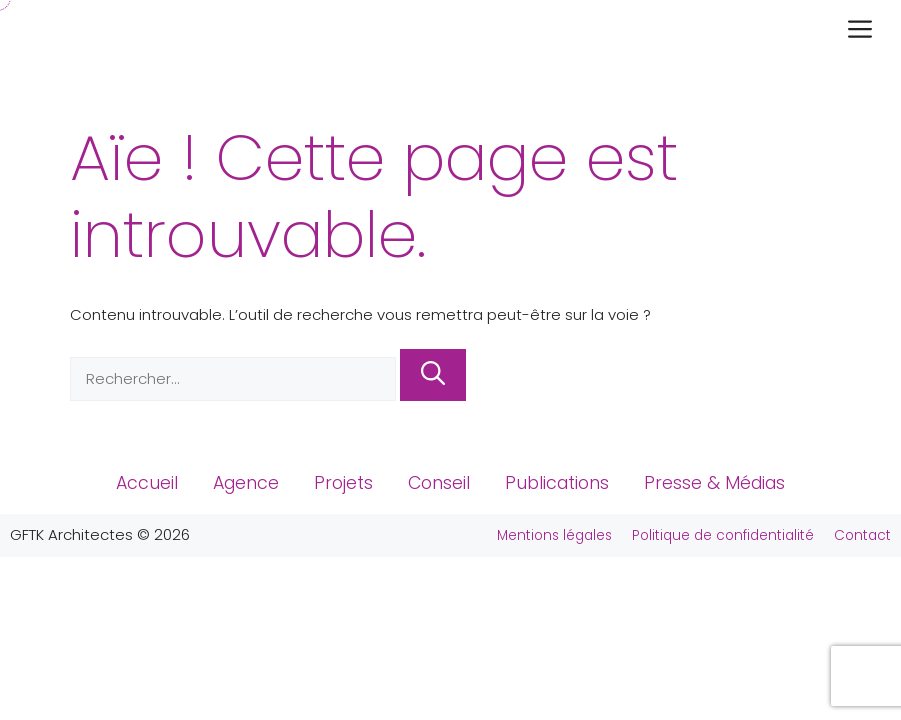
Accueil (147, 483)
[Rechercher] (433, 375)
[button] (864, 30)
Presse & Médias (714, 483)
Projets (343, 483)
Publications (557, 483)
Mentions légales (554, 536)
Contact (862, 536)
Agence (246, 483)
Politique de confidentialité (723, 536)
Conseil (439, 483)
